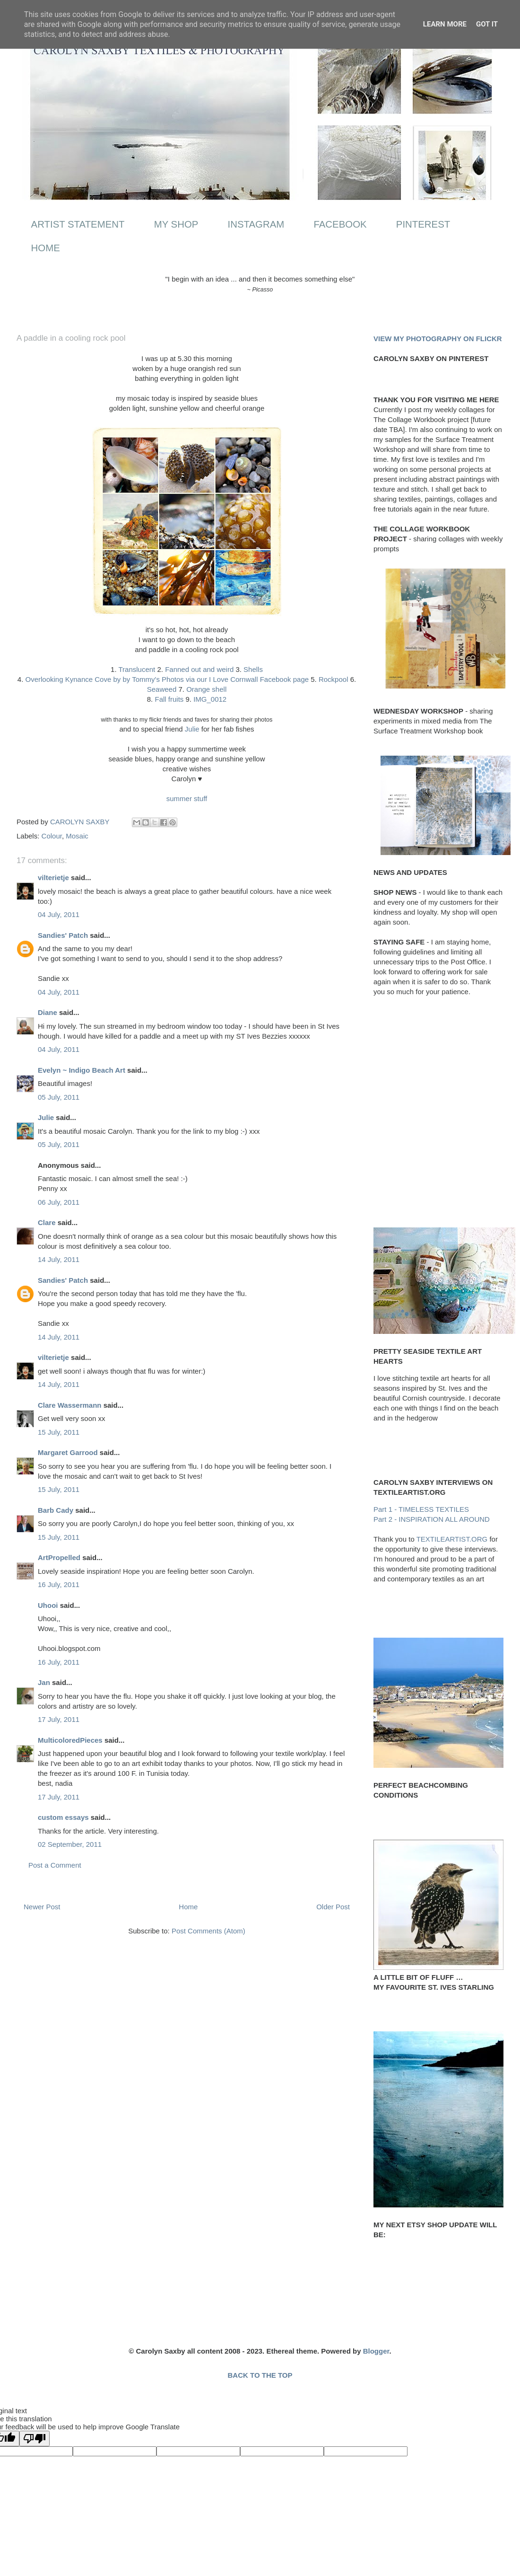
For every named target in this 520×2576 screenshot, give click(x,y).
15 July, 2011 (58, 1432)
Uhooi (48, 1605)
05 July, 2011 (58, 1097)
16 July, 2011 (58, 1584)
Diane (47, 1012)
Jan (44, 1682)
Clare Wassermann (70, 1405)
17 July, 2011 (58, 1719)
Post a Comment (54, 1865)
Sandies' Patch (63, 935)
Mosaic (77, 836)
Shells (253, 669)
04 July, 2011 (58, 914)
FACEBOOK (339, 224)
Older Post (333, 1907)
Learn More (445, 24)
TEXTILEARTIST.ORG (452, 1539)
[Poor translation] (34, 2438)
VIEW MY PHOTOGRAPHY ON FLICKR (437, 339)
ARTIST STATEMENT (78, 224)
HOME (45, 248)
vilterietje (53, 877)
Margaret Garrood (68, 1452)
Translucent (136, 669)
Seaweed (162, 689)
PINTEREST (423, 224)
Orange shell (206, 689)
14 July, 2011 (58, 1259)
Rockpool (333, 679)
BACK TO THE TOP (260, 2375)
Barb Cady (55, 1510)
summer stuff (186, 798)
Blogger (376, 2351)
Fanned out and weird (199, 669)
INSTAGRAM (256, 224)
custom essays (63, 1817)
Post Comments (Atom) (208, 1931)
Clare (47, 1222)
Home (188, 1907)
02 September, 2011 (70, 1844)
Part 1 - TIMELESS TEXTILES (421, 1509)
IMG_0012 (209, 699)
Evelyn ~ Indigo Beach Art (81, 1070)
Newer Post (42, 1907)
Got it (487, 24)
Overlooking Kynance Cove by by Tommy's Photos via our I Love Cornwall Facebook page (167, 679)
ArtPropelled (59, 1557)
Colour (52, 836)
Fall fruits (169, 699)
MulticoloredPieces (70, 1740)
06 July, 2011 (58, 1202)
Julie (192, 729)
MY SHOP (176, 224)
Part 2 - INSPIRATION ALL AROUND (431, 1519)
